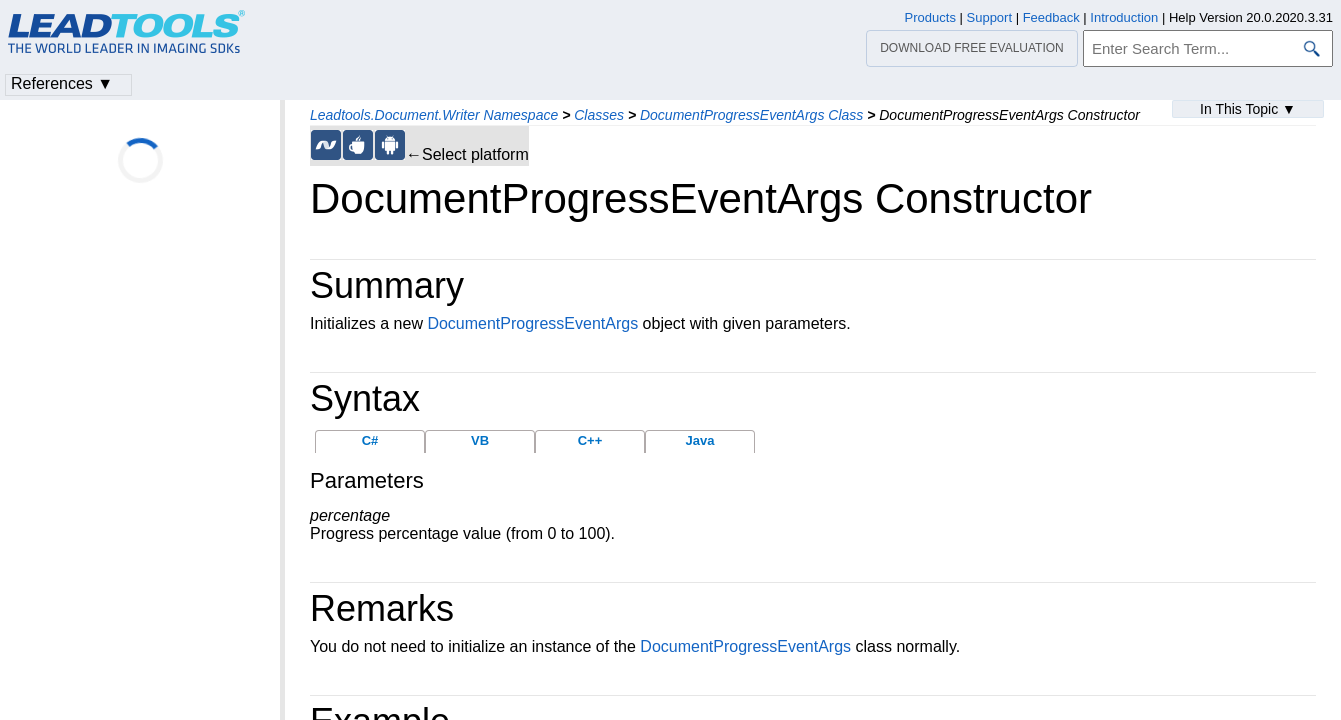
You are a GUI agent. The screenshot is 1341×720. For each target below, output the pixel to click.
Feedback (1051, 17)
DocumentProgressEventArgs (532, 323)
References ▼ (62, 83)
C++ (590, 440)
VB (480, 440)
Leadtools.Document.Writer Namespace (434, 115)
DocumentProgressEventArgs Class (751, 115)
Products (930, 17)
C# (370, 440)
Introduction (1124, 17)
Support (990, 17)
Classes (599, 115)
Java (700, 440)
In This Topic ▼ (1248, 109)
